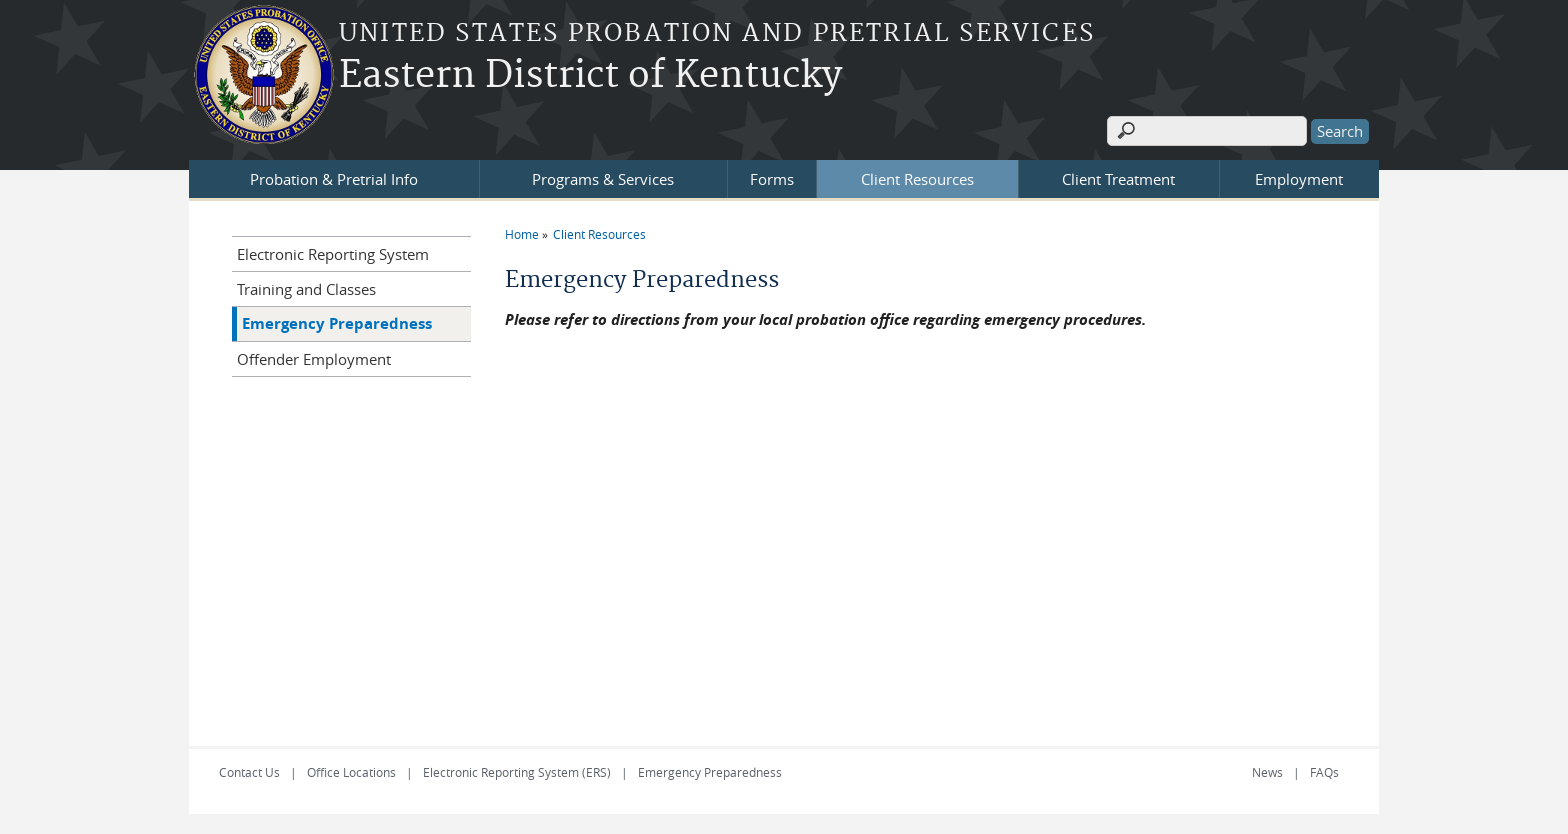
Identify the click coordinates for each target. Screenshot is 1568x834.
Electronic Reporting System (333, 254)
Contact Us (249, 772)
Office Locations (351, 772)
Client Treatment (1118, 179)
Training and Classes (306, 289)
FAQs (1324, 772)
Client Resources (917, 179)
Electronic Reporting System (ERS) (517, 772)
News (1267, 772)
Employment (1299, 179)
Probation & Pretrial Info (334, 179)
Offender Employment (314, 359)
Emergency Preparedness (337, 323)
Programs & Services (603, 179)
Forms (772, 179)
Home (522, 234)
